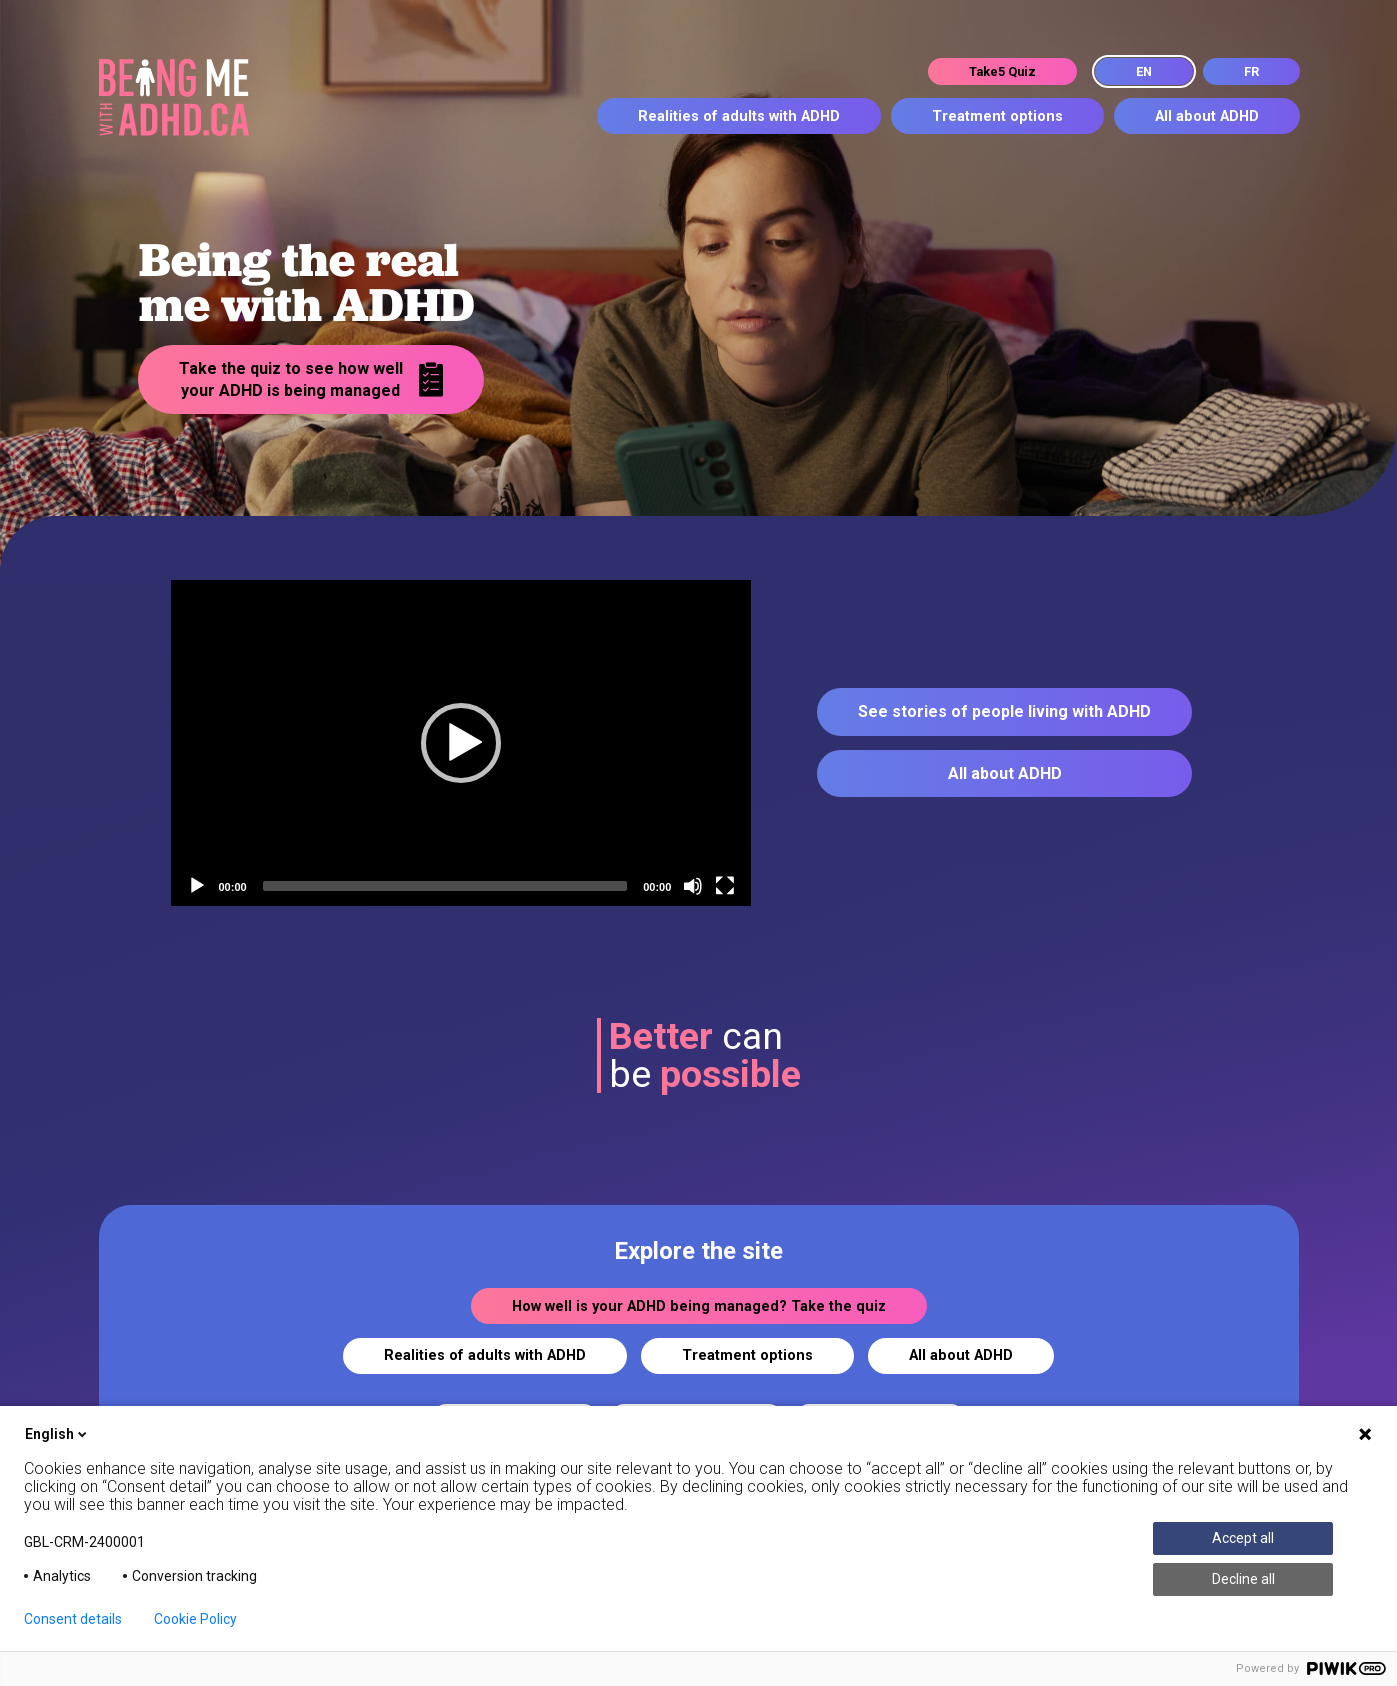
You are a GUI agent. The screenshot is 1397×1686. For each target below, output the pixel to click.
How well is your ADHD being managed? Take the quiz (699, 1306)
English (57, 1434)
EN (1144, 71)
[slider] (445, 886)
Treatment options (997, 116)
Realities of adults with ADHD (739, 116)
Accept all (1243, 1538)
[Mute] (693, 886)
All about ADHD (1207, 116)
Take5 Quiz (1002, 71)
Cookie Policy (195, 1619)
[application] (461, 743)
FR (1251, 71)
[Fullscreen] (725, 886)
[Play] (197, 886)
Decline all (1243, 1579)
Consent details (73, 1619)
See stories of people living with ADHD (1004, 711)
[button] (461, 743)
